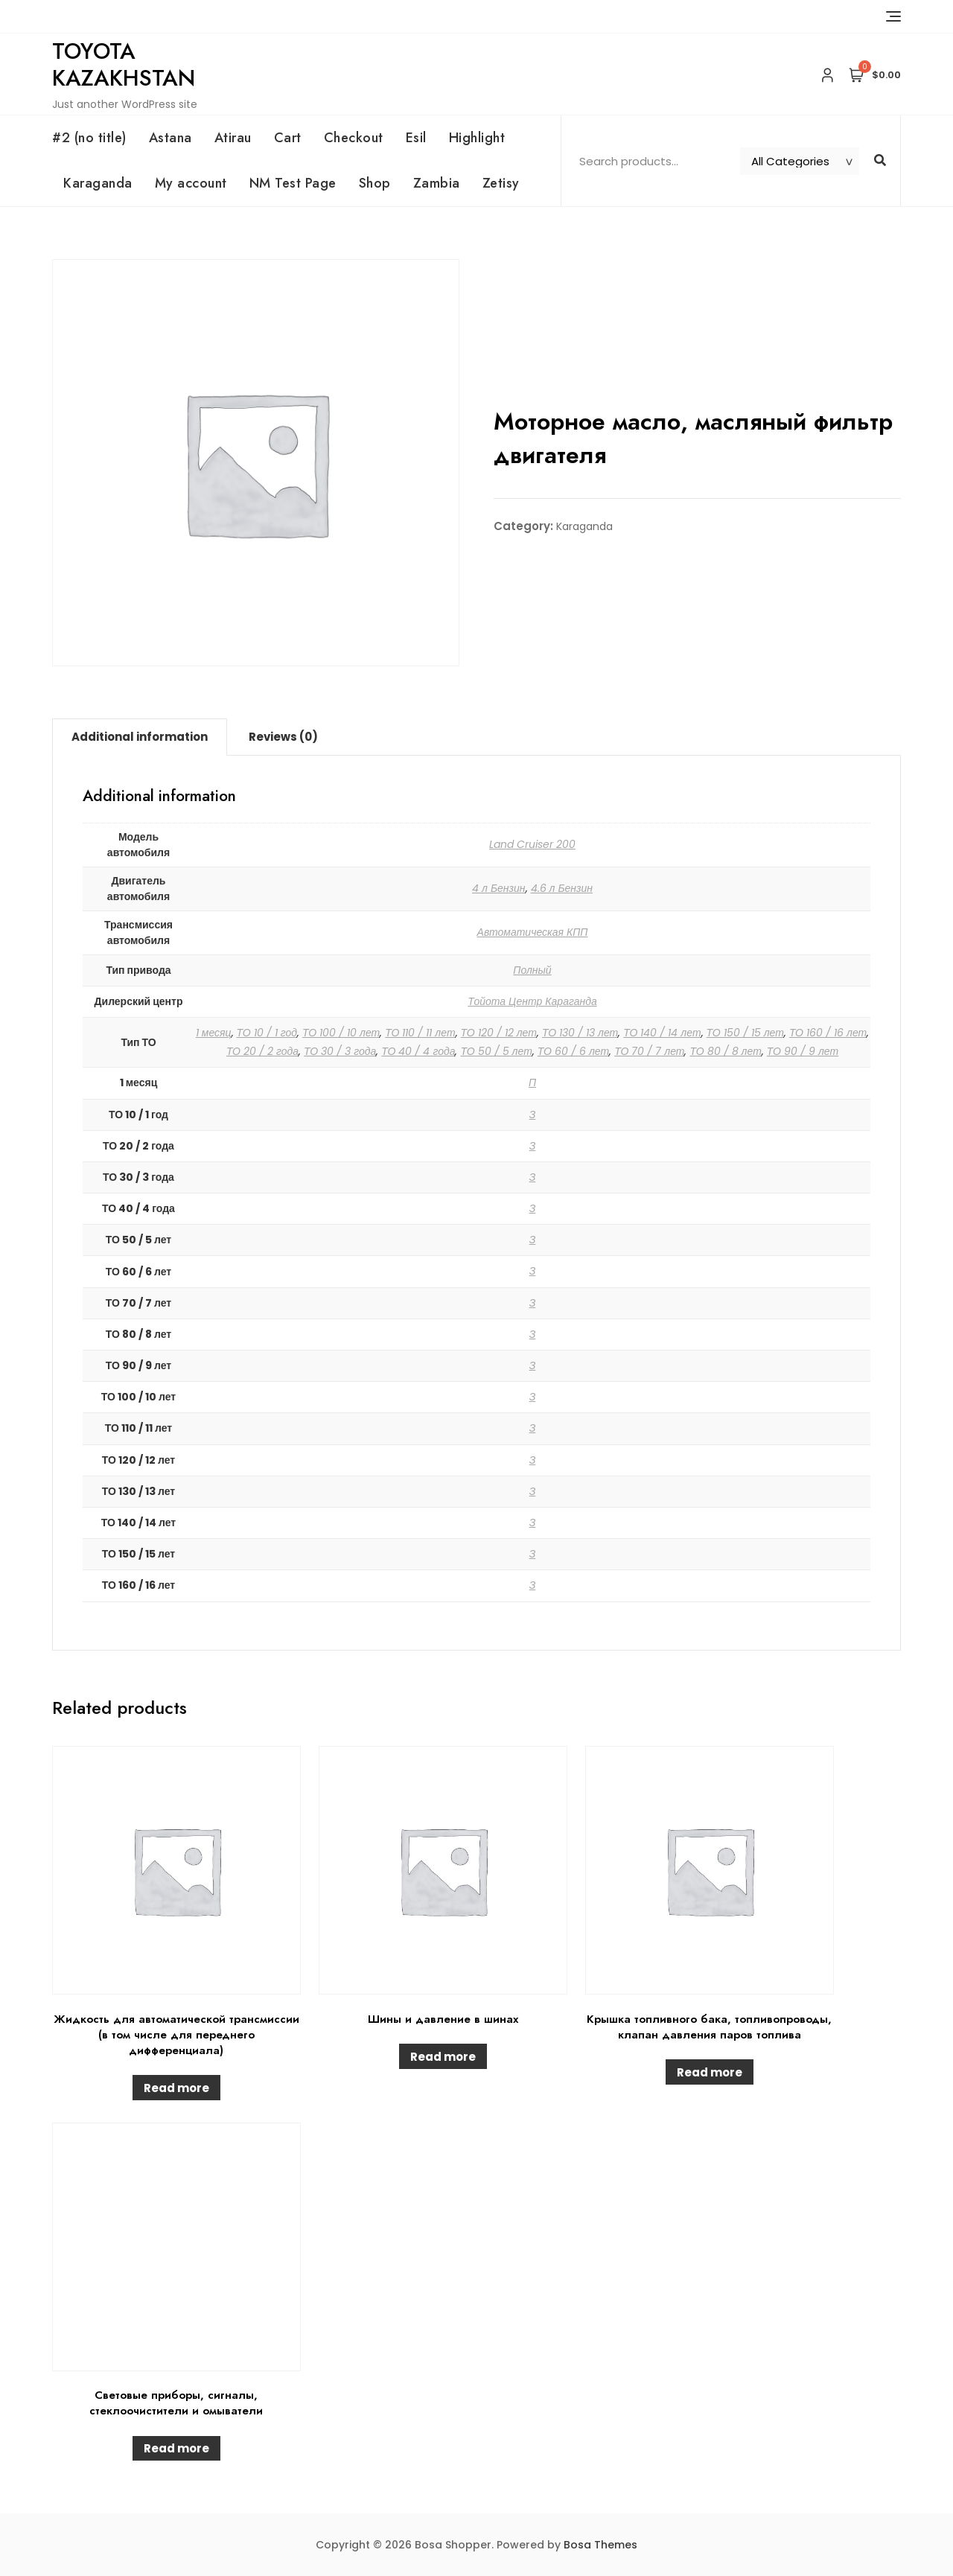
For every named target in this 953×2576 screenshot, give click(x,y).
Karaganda (98, 183)
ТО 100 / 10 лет (341, 1032)
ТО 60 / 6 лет (573, 1051)
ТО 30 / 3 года (340, 1051)
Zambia (436, 183)
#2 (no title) (89, 137)
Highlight (477, 137)
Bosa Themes (600, 2544)
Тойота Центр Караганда (532, 1001)
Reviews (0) (283, 737)
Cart (288, 137)
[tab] (139, 737)
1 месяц (214, 1032)
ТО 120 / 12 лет (499, 1032)
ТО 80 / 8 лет (725, 1051)
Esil (416, 137)
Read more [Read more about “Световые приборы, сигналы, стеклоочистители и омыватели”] (176, 2448)
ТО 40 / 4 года (418, 1051)
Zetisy (501, 183)
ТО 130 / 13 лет (580, 1032)
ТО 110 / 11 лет (420, 1032)
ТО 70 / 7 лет (649, 1051)
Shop (375, 183)
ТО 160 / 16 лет (828, 1032)
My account (191, 183)
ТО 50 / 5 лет (496, 1051)
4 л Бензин (499, 888)
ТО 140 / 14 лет (662, 1032)
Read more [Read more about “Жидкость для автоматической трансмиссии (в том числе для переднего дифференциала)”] (176, 2088)
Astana (170, 137)
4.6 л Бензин (562, 888)
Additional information (139, 737)
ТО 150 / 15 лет (745, 1032)
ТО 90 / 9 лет (802, 1051)
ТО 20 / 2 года (262, 1051)
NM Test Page (293, 183)
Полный (532, 970)
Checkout (353, 137)
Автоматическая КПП (532, 932)
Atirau (233, 137)
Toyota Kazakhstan (123, 64)
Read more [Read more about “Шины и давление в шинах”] (443, 2057)
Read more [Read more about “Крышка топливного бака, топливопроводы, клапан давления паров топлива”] (709, 2072)
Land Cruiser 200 (532, 844)
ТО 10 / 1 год (267, 1032)
